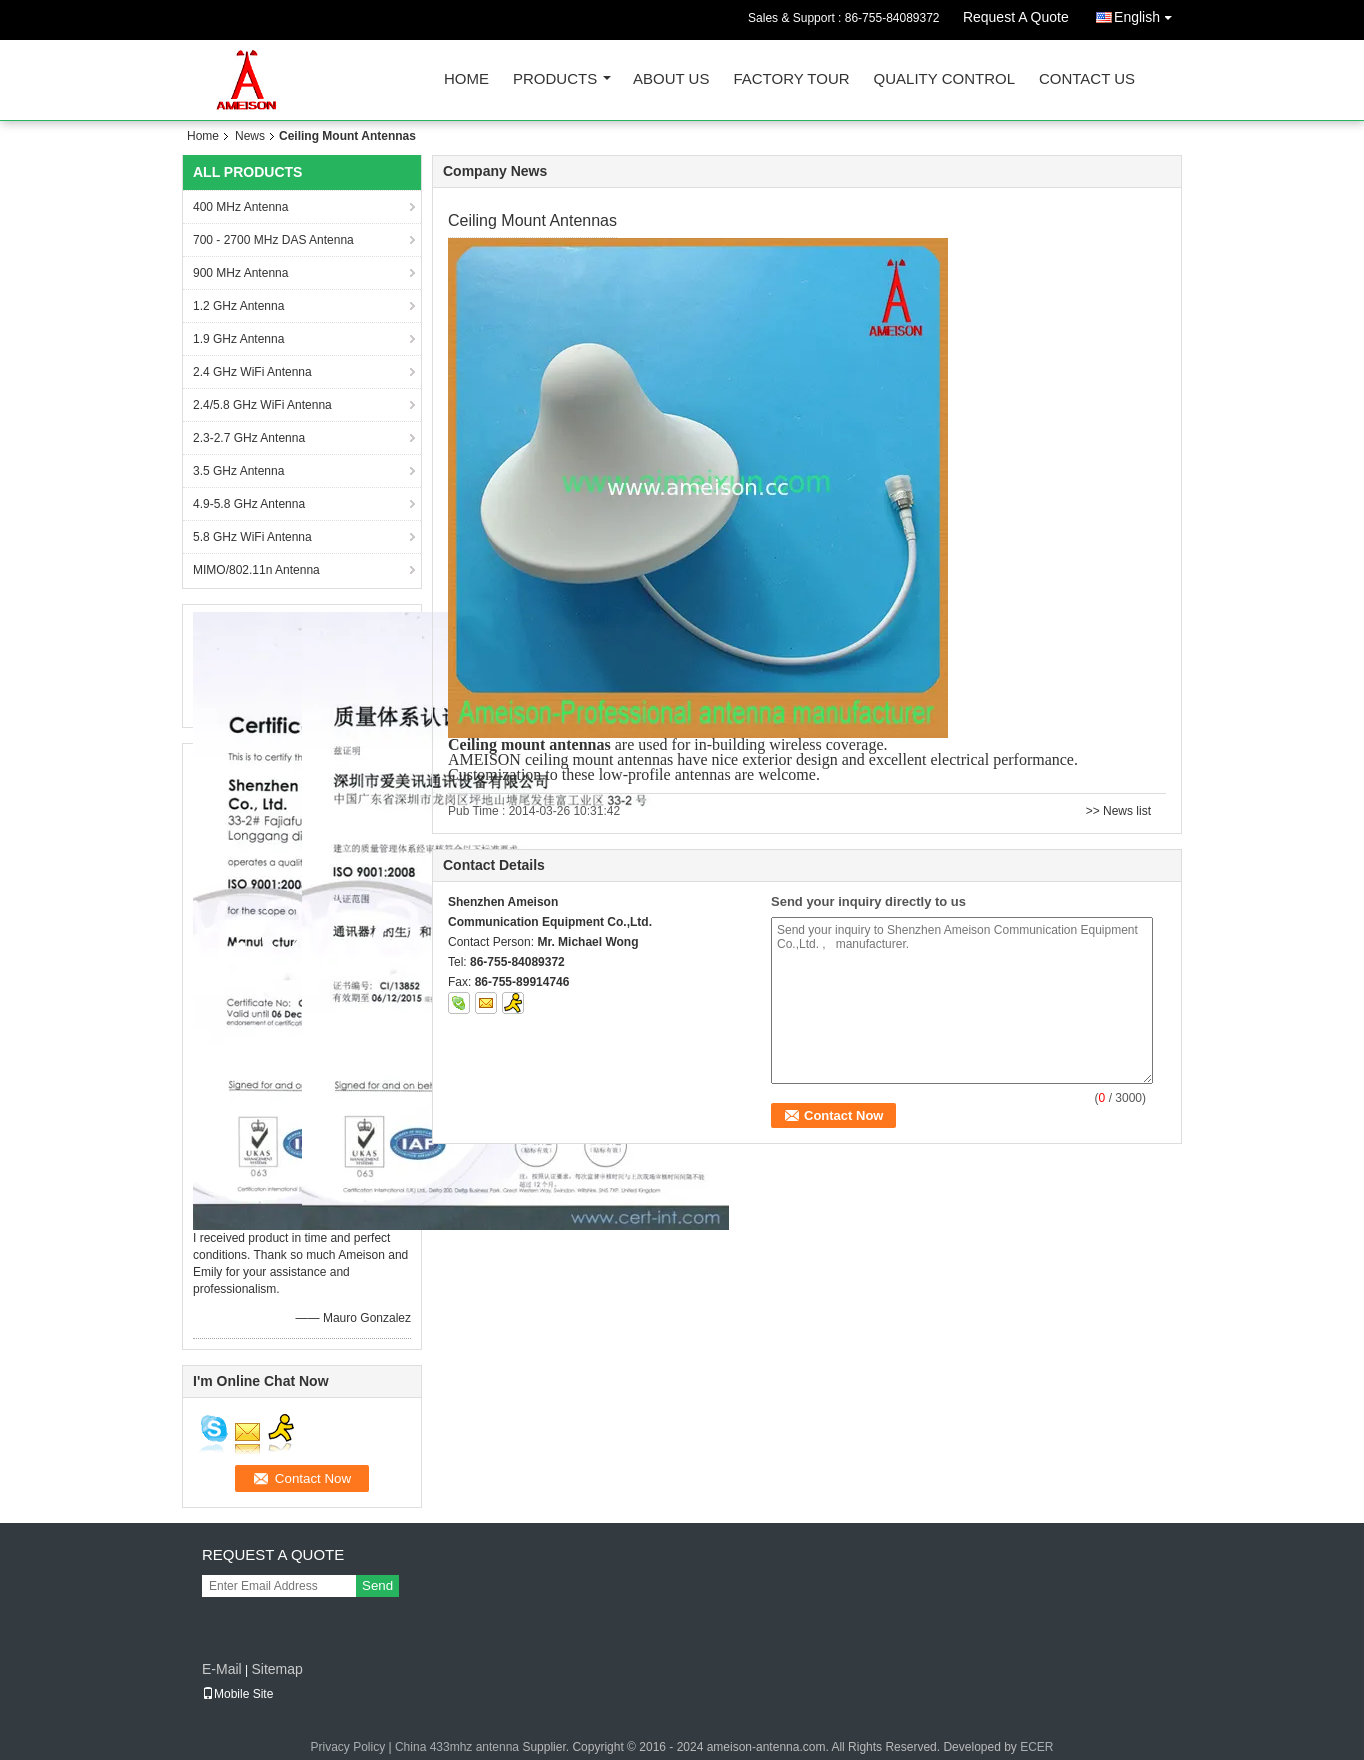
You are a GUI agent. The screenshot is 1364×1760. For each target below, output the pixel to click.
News (250, 136)
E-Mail (222, 1669)
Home (466, 79)
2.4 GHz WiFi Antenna (252, 372)
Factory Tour (791, 79)
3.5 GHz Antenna (238, 471)
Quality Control (944, 79)
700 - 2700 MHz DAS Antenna (273, 240)
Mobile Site (237, 1694)
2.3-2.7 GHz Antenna (249, 438)
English (1148, 13)
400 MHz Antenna (240, 207)
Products (555, 79)
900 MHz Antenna (240, 273)
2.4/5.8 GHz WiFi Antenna (262, 405)
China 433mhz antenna (457, 1747)
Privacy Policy (347, 1747)
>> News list (1118, 811)
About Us (671, 79)
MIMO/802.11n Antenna (256, 570)
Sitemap (276, 1669)
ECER (1036, 1747)
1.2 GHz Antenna (238, 306)
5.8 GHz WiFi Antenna (252, 537)
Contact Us (1087, 79)
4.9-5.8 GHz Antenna (249, 504)
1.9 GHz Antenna (238, 339)
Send (377, 1585)
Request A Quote (1016, 17)
